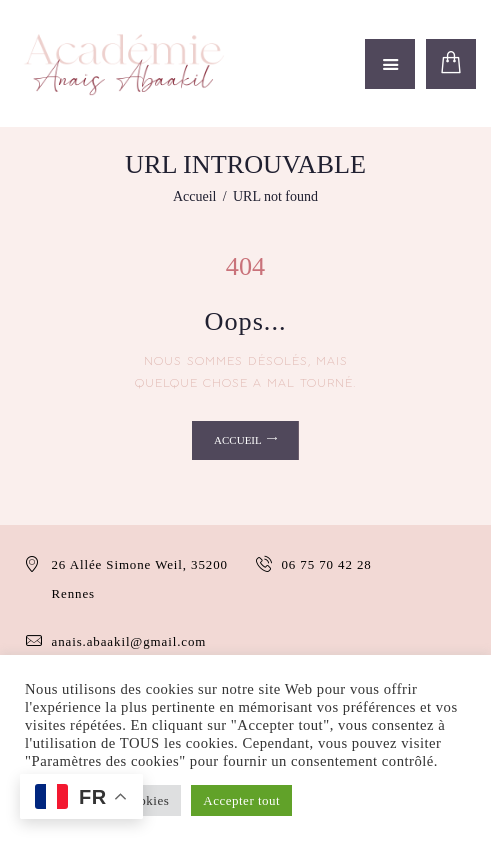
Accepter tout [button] (241, 800)
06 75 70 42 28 (327, 564)
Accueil (195, 196)
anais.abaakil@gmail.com (129, 641)
